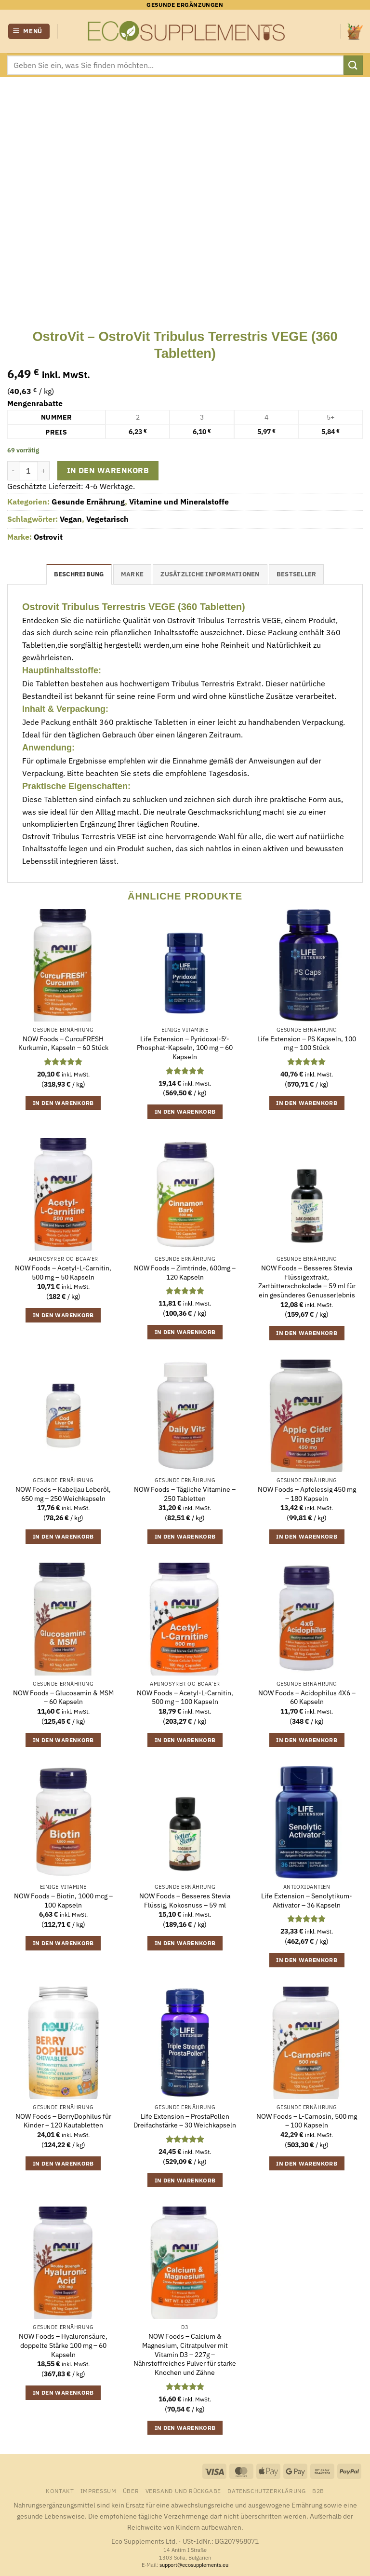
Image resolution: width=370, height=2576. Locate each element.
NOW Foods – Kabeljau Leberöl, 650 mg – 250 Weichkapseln (63, 1494)
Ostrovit (48, 537)
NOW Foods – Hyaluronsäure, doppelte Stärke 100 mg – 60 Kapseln (63, 2345)
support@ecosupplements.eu (193, 2565)
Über (131, 2490)
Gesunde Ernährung (88, 501)
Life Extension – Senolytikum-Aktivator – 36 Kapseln (306, 1900)
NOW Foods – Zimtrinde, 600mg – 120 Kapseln (185, 1272)
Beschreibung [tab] (79, 574)
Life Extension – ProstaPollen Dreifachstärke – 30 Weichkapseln (184, 2121)
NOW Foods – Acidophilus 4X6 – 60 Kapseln (307, 1697)
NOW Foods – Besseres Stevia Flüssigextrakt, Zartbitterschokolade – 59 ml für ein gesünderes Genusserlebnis (307, 1281)
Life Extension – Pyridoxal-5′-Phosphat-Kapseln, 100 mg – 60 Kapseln (185, 1048)
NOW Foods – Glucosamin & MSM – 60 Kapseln (63, 1697)
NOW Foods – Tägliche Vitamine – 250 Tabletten (185, 1494)
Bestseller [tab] (297, 574)
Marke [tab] (132, 574)
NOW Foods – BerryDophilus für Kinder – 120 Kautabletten (63, 2121)
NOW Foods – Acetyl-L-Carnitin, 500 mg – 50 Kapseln (63, 1272)
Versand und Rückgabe (183, 2490)
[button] (29, 32)
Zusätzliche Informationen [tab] (209, 574)
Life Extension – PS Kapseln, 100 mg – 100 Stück (306, 1043)
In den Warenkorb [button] (63, 1102)
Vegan (71, 519)
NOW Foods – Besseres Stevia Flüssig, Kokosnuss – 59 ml (184, 1900)
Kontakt (60, 2490)
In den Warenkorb (108, 470)
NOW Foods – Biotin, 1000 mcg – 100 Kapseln (63, 1900)
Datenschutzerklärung (266, 2490)
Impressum (98, 2490)
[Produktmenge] (28, 470)
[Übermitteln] (353, 64)
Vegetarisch (107, 519)
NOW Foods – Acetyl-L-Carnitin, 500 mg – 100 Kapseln (185, 1697)
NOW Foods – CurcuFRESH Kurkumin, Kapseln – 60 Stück (63, 1043)
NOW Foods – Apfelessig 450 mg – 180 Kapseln (307, 1494)
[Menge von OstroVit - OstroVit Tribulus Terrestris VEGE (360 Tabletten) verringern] (13, 470)
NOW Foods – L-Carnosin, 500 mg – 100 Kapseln (306, 2121)
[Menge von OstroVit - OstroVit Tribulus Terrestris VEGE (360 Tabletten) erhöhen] (44, 470)
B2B (318, 2490)
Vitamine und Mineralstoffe (179, 501)
